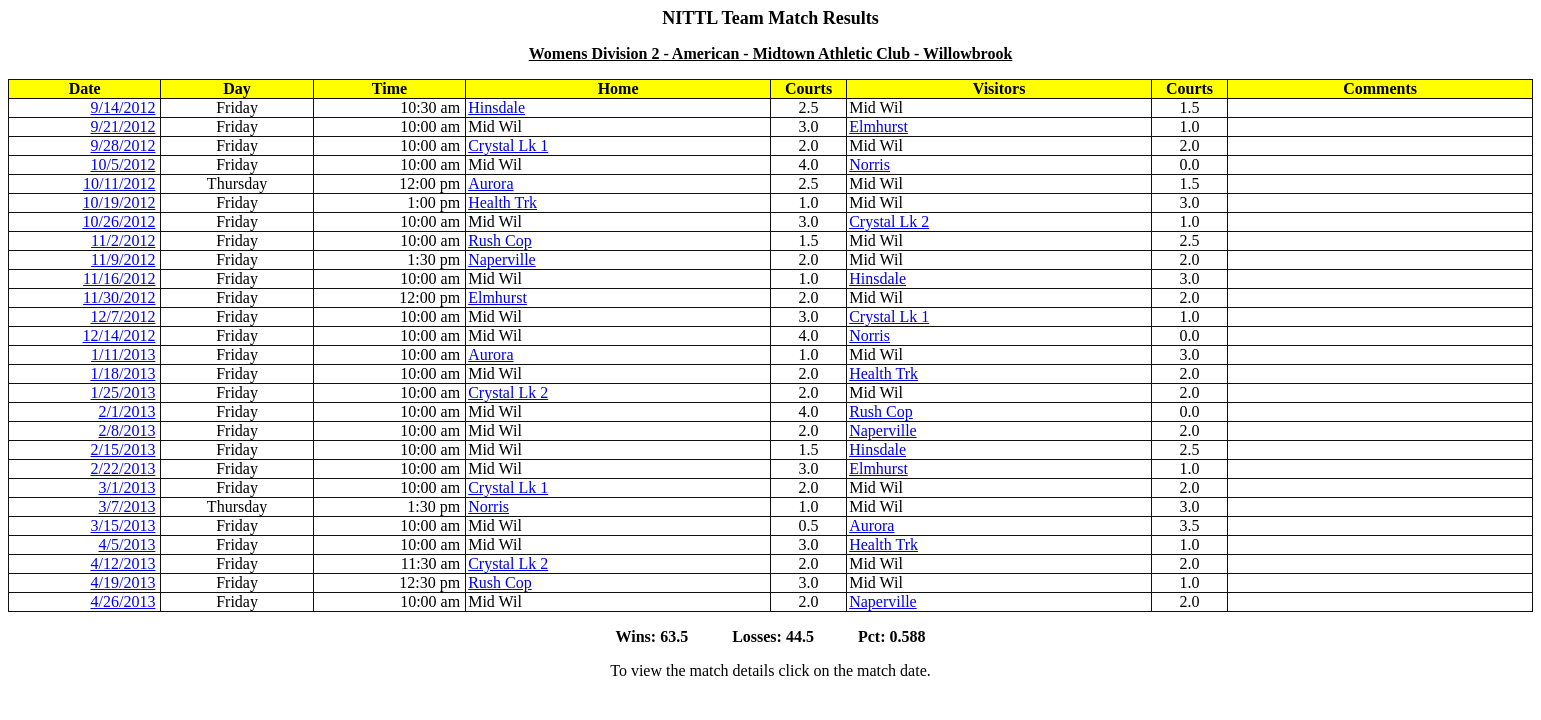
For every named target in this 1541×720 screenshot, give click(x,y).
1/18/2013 (123, 373)
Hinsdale (496, 107)
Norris (869, 164)
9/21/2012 (123, 126)
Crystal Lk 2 (889, 221)
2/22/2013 (123, 468)
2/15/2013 (123, 449)
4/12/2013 (123, 563)
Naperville (502, 259)
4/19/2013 (123, 582)
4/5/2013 (127, 544)
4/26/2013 (123, 601)
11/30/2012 (119, 297)
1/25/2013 (123, 392)
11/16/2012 (119, 278)
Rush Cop (500, 240)
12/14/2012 (119, 335)
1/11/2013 (123, 354)
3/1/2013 (127, 487)
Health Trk (502, 202)
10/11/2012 (119, 183)
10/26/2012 (119, 221)
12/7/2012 (123, 316)
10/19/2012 (119, 202)
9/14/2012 (123, 107)
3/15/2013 (123, 525)
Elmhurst (878, 126)
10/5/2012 (123, 164)
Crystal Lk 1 (508, 145)
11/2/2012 (123, 240)
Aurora (490, 183)
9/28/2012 (123, 145)
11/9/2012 (123, 259)
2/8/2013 (127, 430)
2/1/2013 (127, 411)
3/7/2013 (127, 506)
